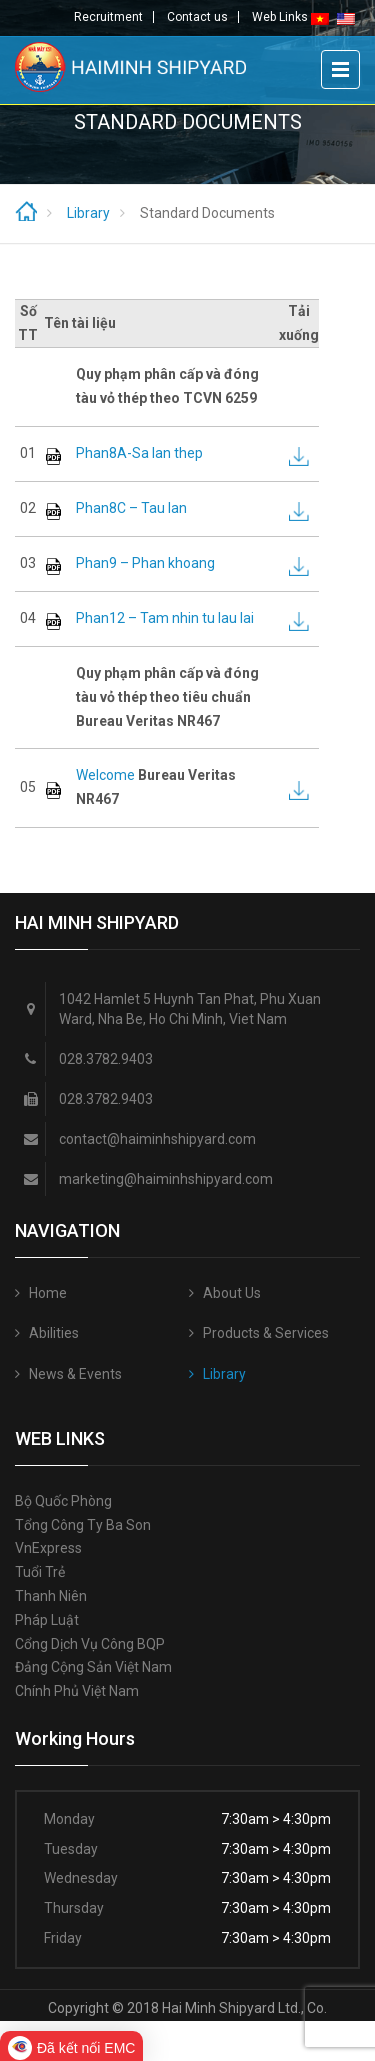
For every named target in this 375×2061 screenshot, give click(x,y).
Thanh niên (51, 1596)
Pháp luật (47, 1620)
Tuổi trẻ (40, 1572)
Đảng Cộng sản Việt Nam (93, 1667)
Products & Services (266, 1333)
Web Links (280, 17)
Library (224, 1374)
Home (48, 1293)
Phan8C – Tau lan (131, 508)
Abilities (54, 1333)
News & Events (75, 1374)
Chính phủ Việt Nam (77, 1691)
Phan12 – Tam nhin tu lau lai (165, 618)
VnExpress (48, 1548)
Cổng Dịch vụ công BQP (90, 1644)
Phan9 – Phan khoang (145, 563)
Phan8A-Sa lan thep (139, 453)
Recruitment (108, 17)
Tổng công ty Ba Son (83, 1525)
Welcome (105, 775)
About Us (232, 1293)
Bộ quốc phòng (63, 1501)
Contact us (197, 17)
